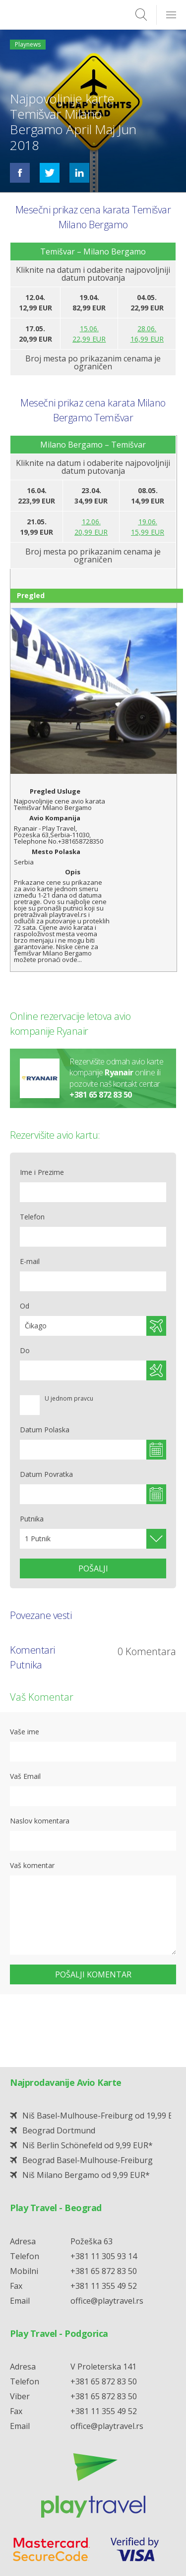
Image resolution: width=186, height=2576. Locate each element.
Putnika (32, 1518)
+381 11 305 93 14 (103, 2203)
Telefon (32, 1216)
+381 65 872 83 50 (100, 1094)
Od (24, 1306)
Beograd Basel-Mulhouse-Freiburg (87, 2107)
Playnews (28, 44)
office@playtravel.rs (106, 2247)
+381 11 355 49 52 (103, 2232)
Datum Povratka (46, 1474)
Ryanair (119, 1072)
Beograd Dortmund (58, 2077)
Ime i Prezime (42, 1172)
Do (25, 1350)
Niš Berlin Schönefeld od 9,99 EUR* (87, 2092)
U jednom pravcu (69, 1399)
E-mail (30, 1261)
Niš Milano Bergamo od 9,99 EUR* (86, 2122)
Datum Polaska (44, 1429)
